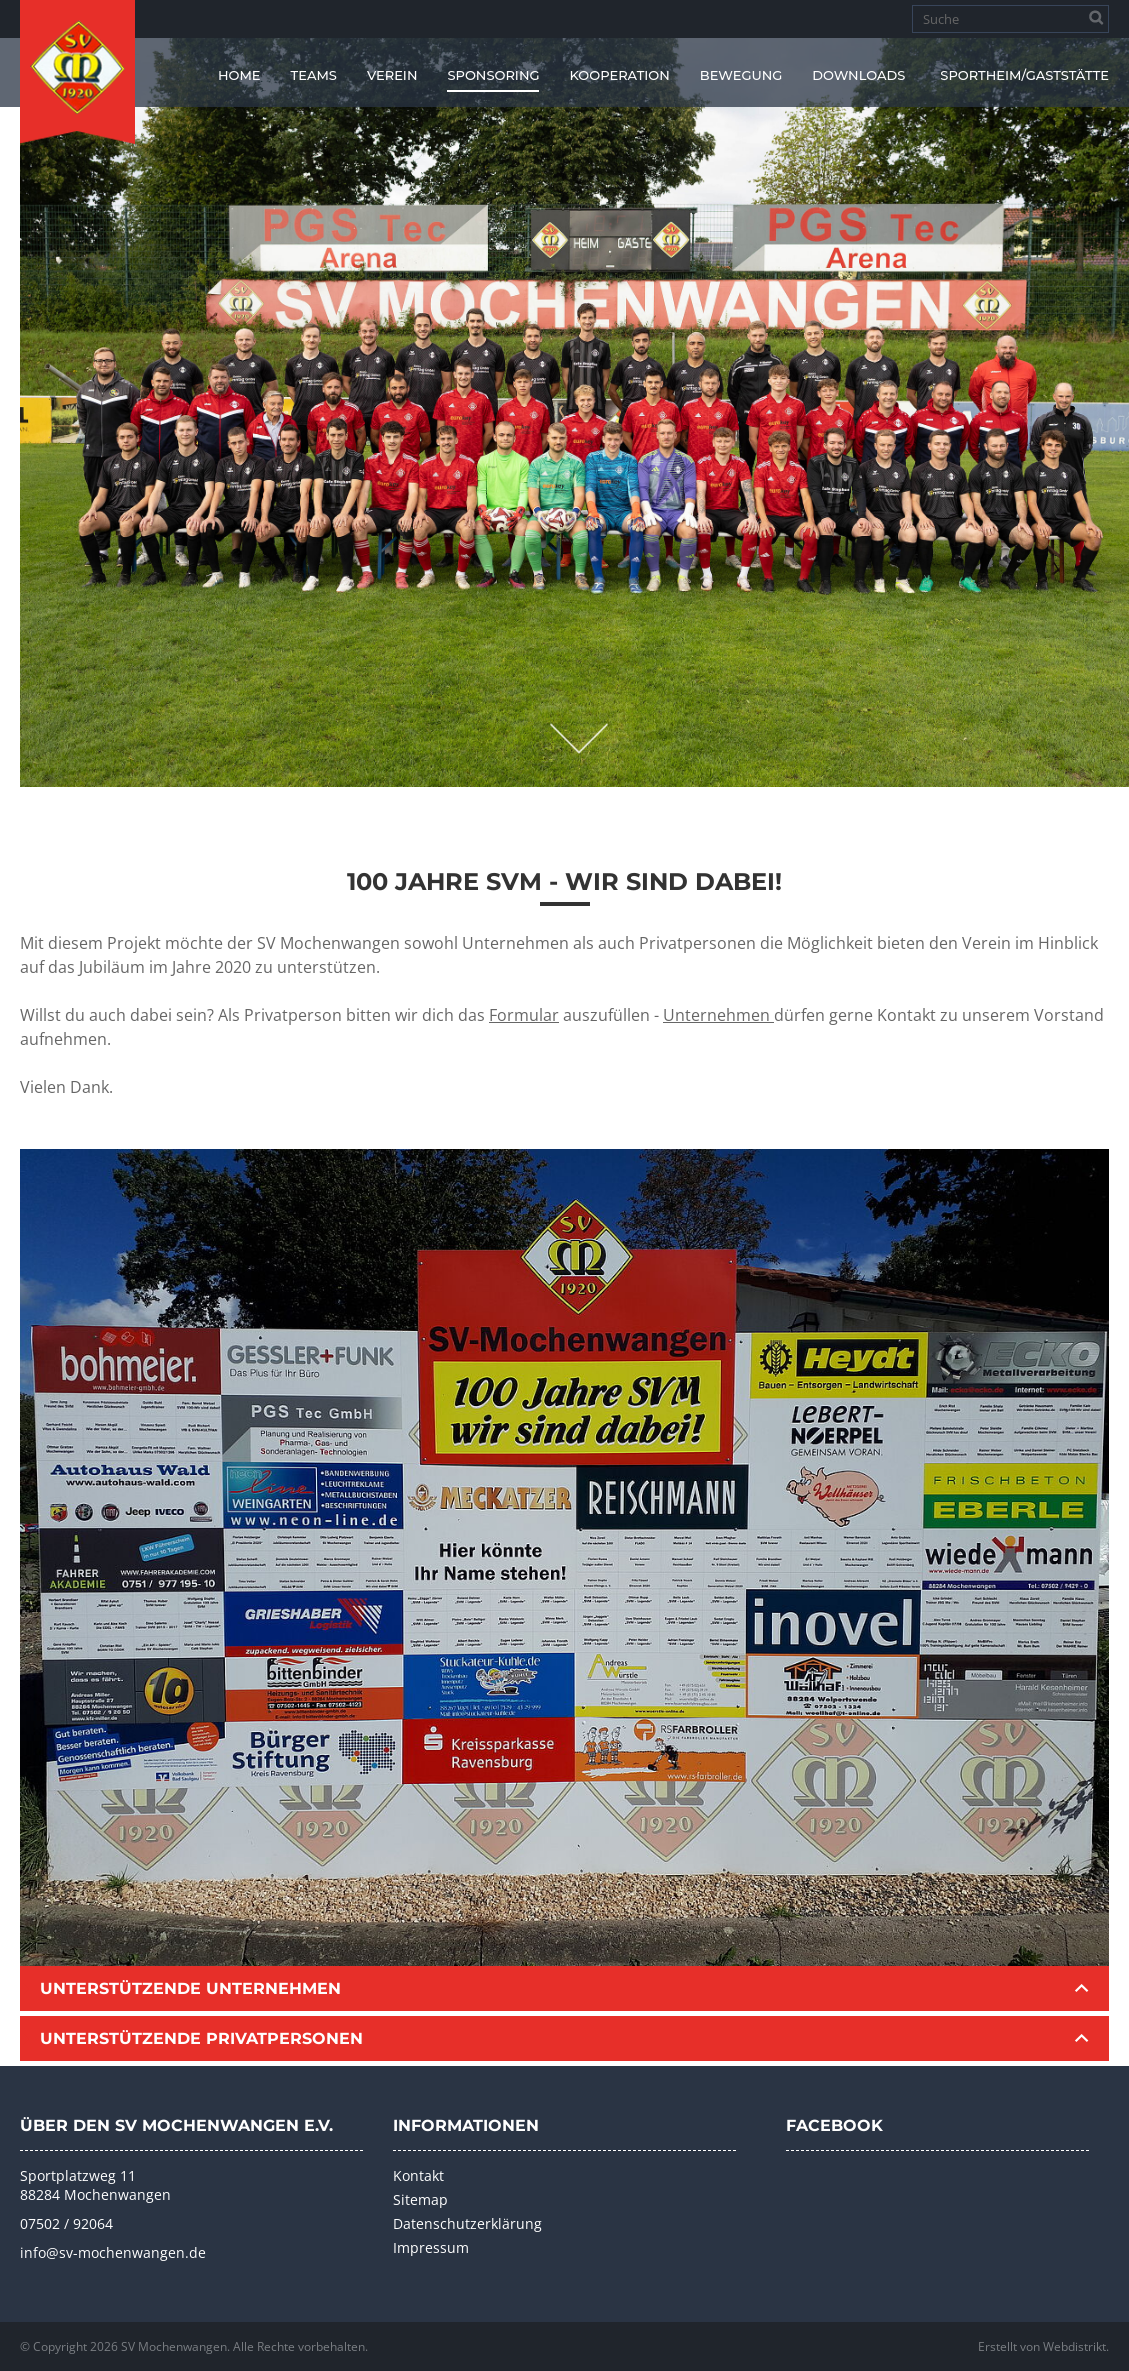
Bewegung (741, 75)
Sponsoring (493, 75)
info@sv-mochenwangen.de (113, 2252)
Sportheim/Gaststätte (1024, 75)
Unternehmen (718, 1015)
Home (239, 75)
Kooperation (619, 75)
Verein (392, 75)
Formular (524, 1015)
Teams (314, 75)
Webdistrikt (1074, 2346)
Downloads (858, 75)
